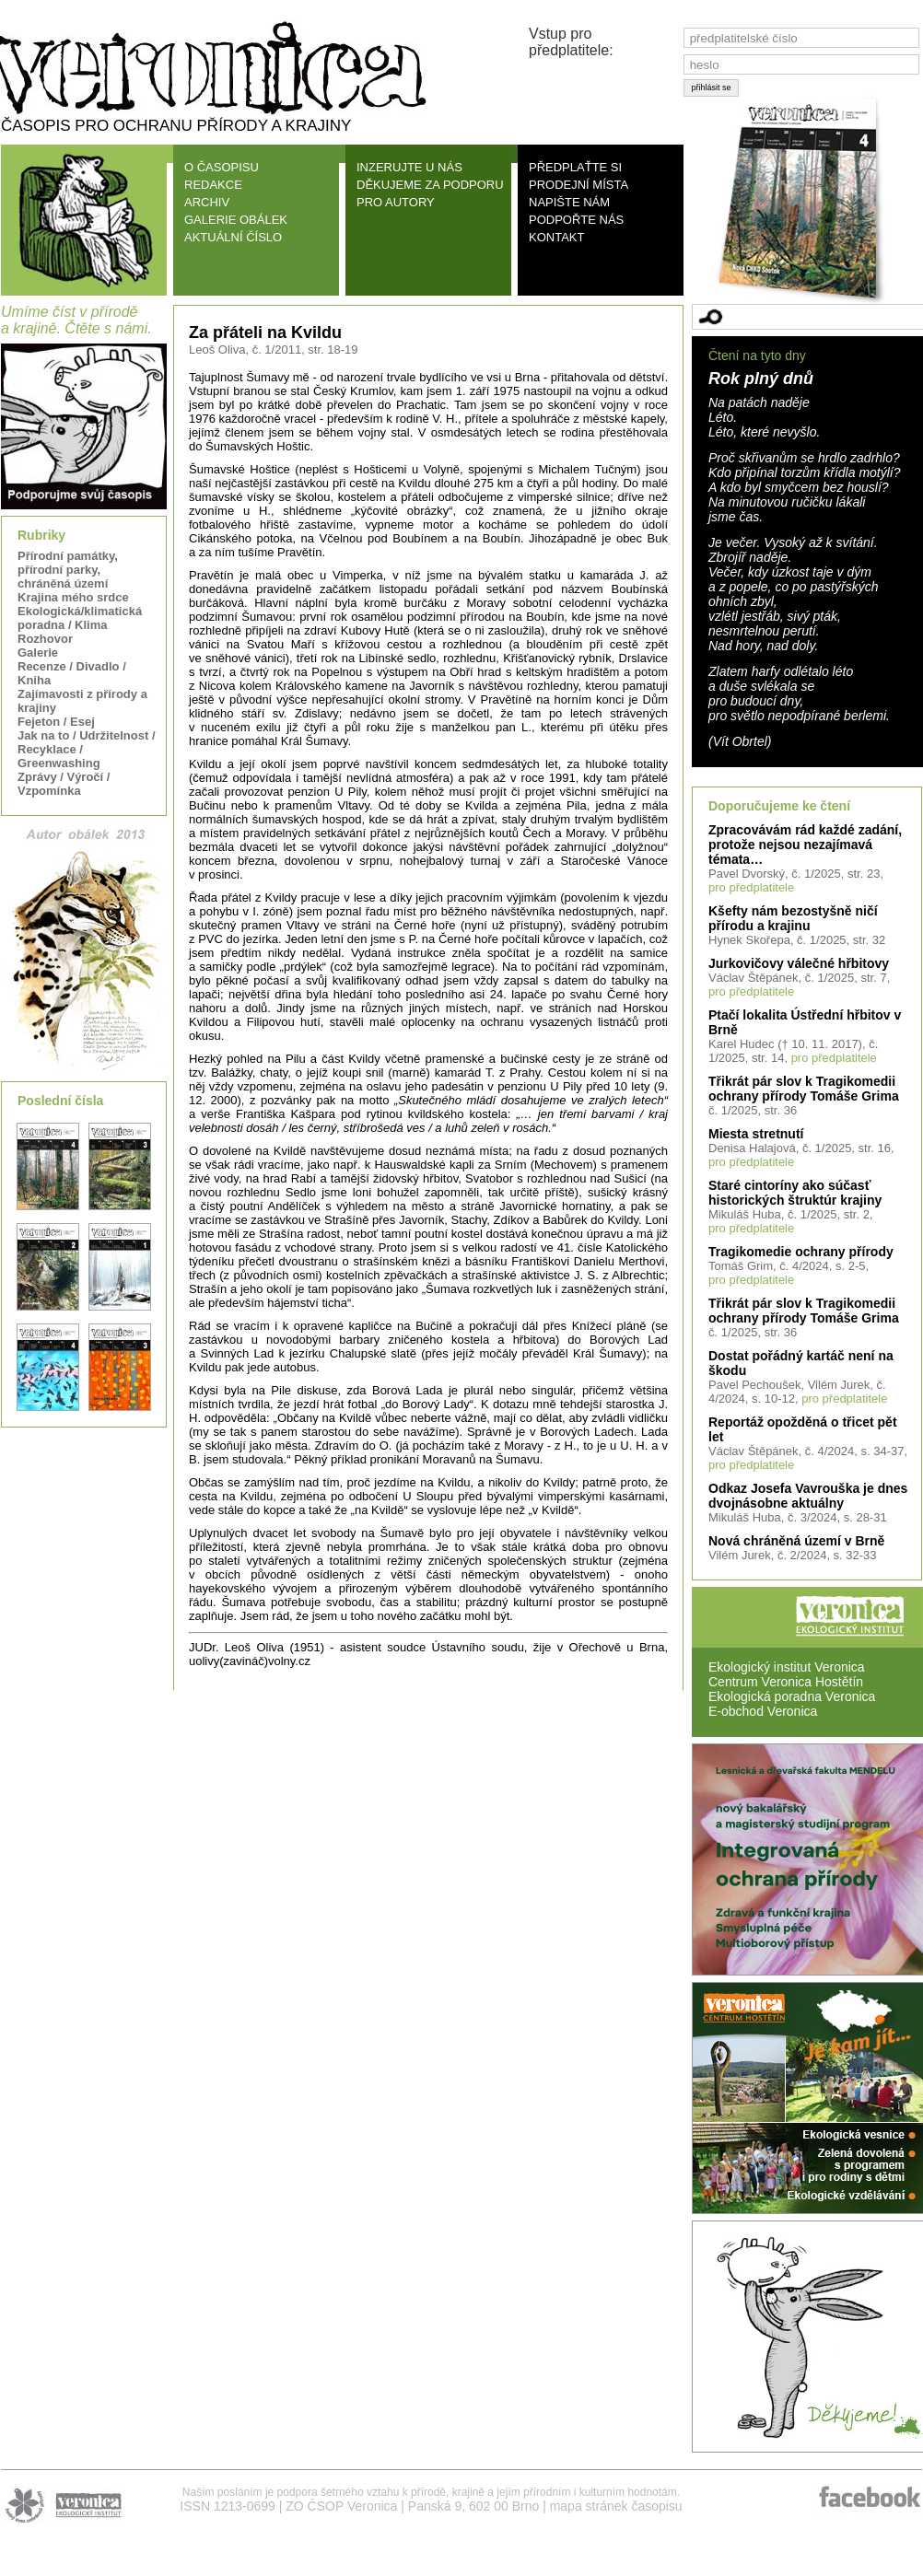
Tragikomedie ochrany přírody (801, 1251)
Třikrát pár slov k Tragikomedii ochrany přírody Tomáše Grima (803, 1088)
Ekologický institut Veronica (786, 1667)
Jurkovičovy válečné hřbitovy (798, 963)
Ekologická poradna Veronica (791, 1696)
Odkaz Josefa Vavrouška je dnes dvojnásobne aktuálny (807, 1495)
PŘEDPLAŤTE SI (575, 167)
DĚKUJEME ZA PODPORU (430, 185)
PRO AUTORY (395, 202)
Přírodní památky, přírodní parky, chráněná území (68, 569)
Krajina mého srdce (73, 597)
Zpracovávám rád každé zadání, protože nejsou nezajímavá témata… (805, 844)
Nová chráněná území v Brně (796, 1540)
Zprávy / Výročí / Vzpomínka (64, 784)
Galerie (38, 652)
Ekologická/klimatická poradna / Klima (80, 618)
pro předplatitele (751, 887)
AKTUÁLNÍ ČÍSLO (233, 237)
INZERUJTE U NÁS (409, 167)
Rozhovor (45, 639)
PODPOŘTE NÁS (576, 220)
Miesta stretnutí (755, 1133)
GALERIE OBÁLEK (235, 220)
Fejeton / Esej (56, 722)
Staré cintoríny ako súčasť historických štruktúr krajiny (795, 1192)
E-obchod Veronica (762, 1711)
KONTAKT (556, 237)
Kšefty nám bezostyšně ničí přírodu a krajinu (793, 918)
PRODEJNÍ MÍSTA (578, 185)
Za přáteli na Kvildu (265, 332)
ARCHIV (206, 202)
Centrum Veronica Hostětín (785, 1681)
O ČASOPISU (221, 167)
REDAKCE (213, 185)
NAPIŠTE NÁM (569, 202)
